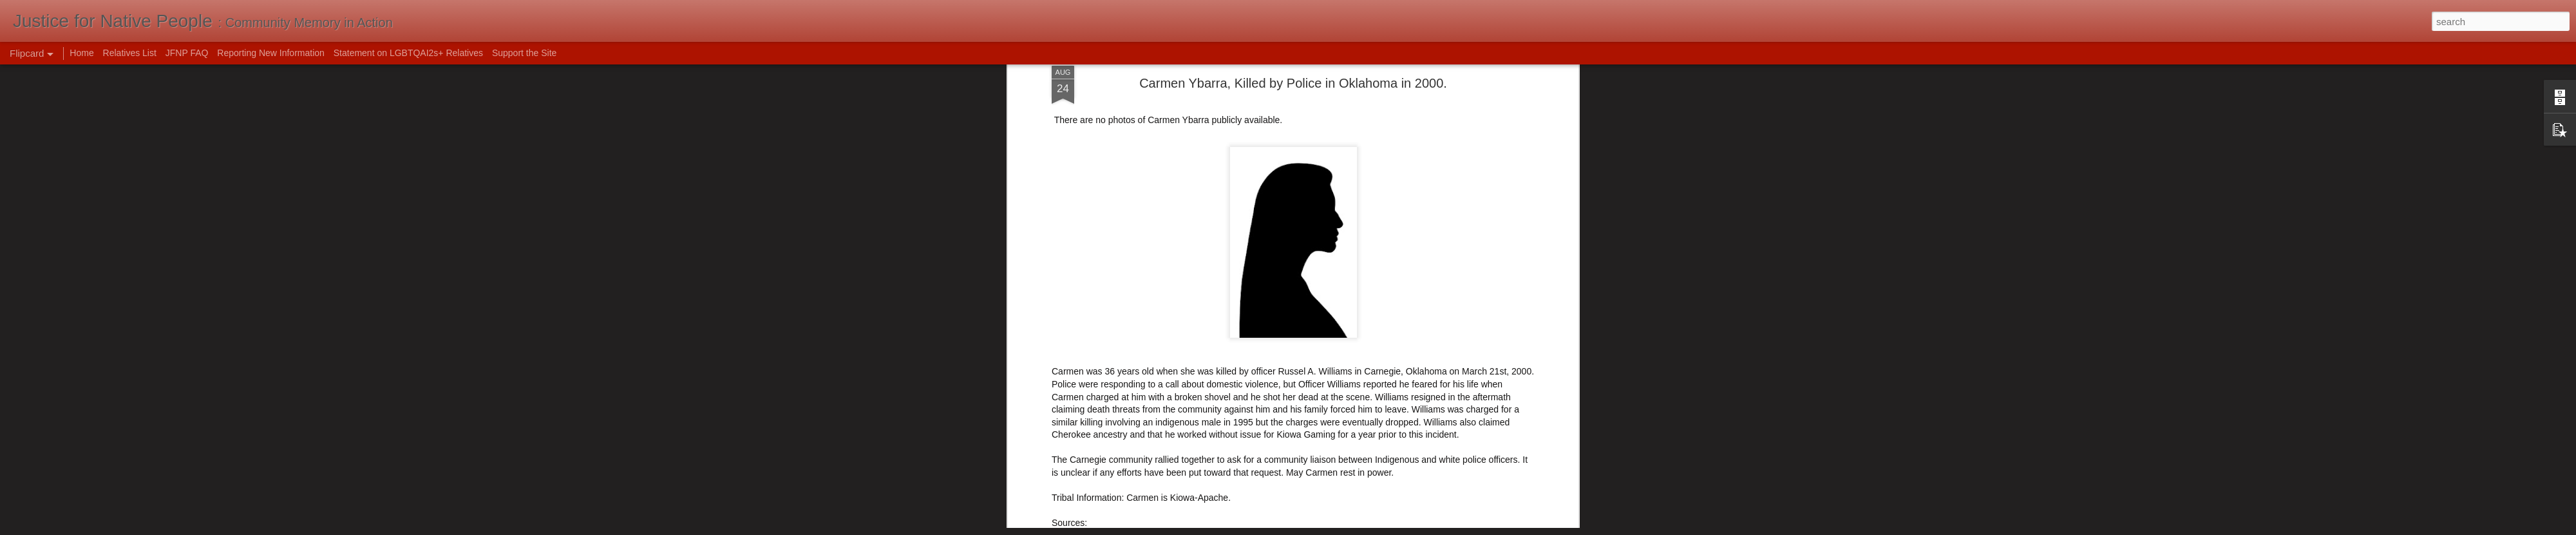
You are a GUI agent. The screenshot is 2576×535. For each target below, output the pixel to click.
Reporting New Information (271, 53)
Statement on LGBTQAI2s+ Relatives (408, 53)
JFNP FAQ (187, 53)
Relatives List (129, 53)
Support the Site (524, 53)
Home (81, 53)
